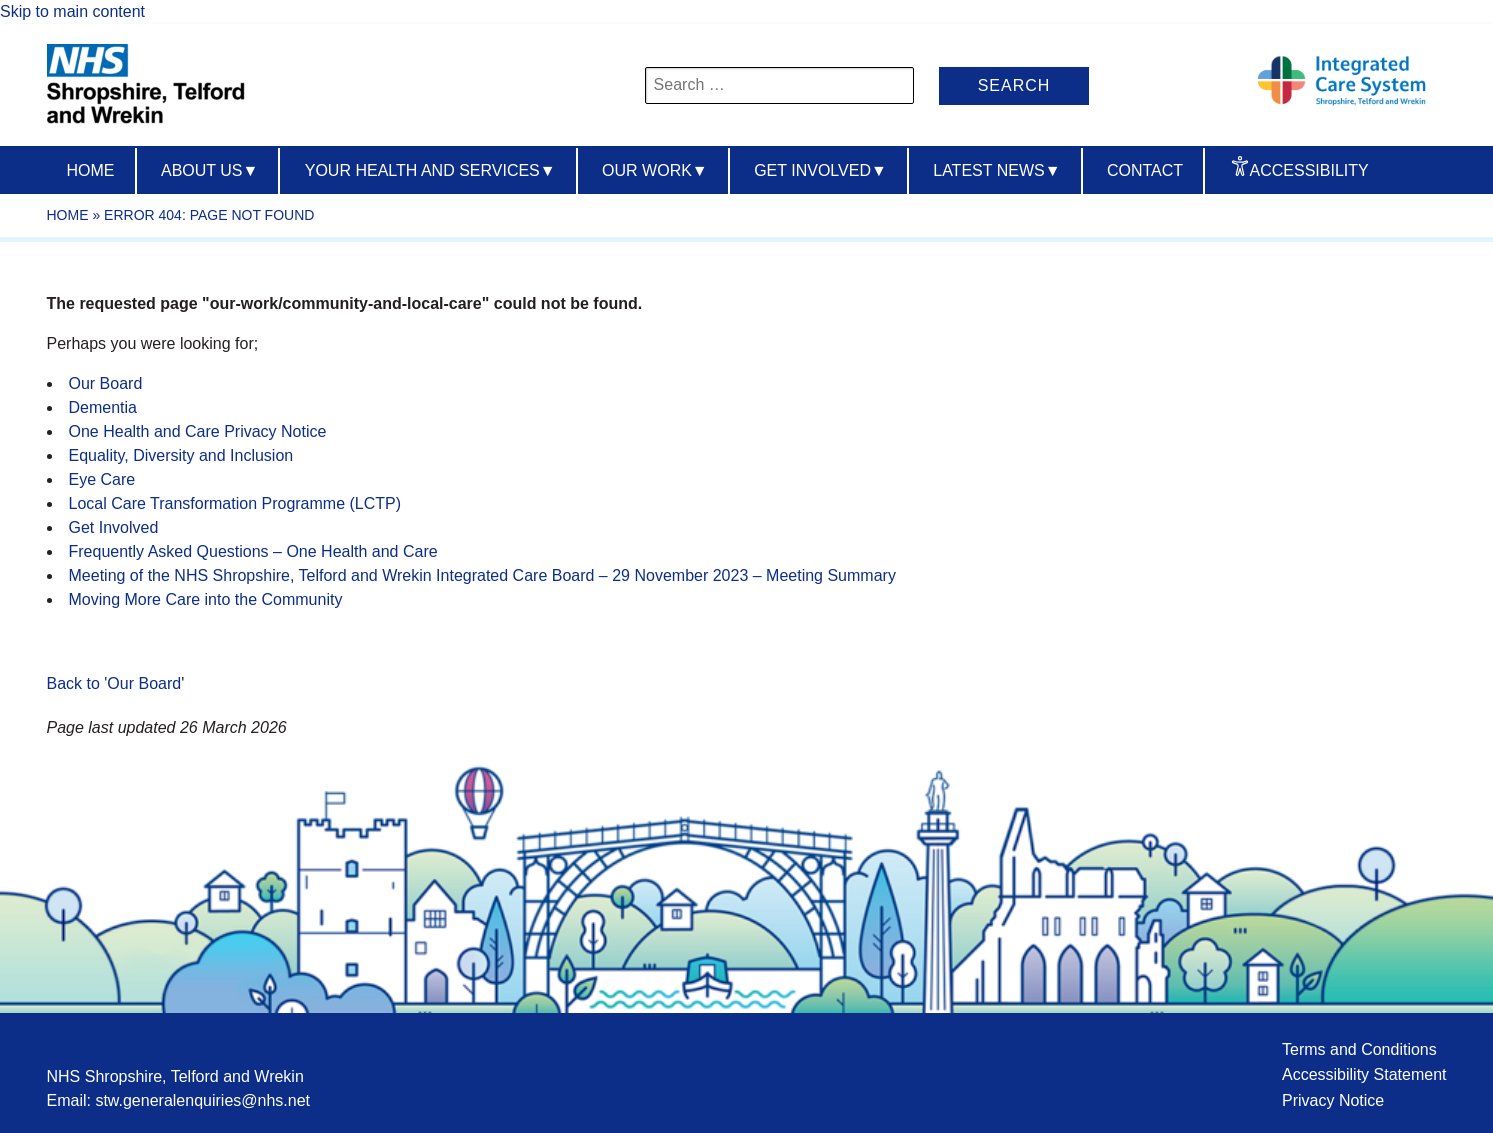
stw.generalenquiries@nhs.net (202, 1100)
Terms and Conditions (1359, 1049)
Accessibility (1309, 170)
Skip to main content (72, 11)
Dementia (103, 407)
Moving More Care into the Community (206, 599)
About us (209, 170)
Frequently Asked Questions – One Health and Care (253, 551)
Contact (1145, 170)
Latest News (996, 170)
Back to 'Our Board (114, 683)
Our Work (655, 170)
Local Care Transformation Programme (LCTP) (235, 503)
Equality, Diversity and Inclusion (181, 455)
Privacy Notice (1333, 1100)
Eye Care (102, 479)
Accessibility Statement (1364, 1074)
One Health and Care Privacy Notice (198, 431)
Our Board (106, 383)
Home (91, 170)
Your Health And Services (430, 170)
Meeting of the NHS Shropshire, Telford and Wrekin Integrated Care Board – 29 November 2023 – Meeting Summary (482, 575)
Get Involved (820, 170)
